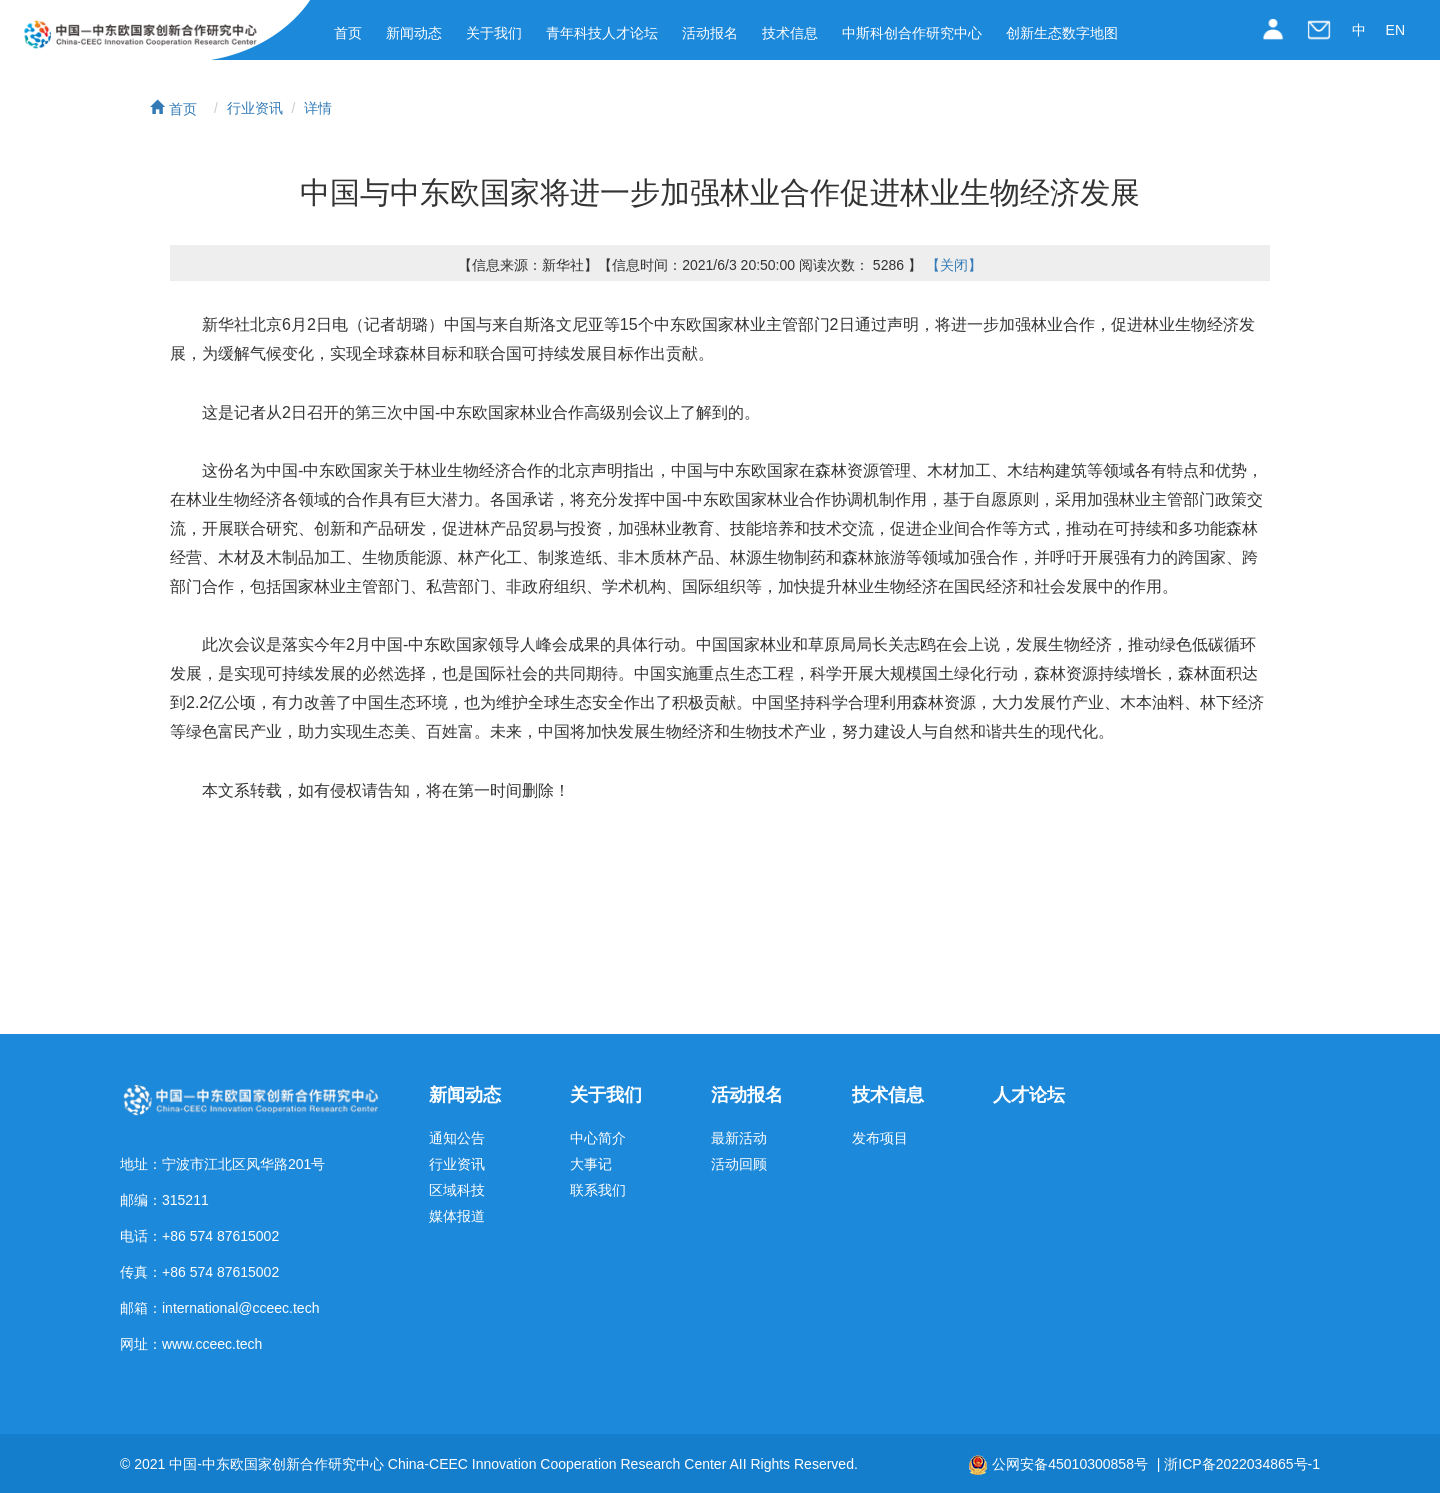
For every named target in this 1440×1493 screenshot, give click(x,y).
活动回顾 (739, 1164)
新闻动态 (414, 33)
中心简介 (598, 1138)
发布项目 (880, 1138)
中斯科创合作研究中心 (912, 33)
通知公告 (457, 1138)
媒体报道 (457, 1216)
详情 (318, 108)
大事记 (591, 1164)
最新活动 (739, 1138)
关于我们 (494, 33)
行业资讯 (255, 108)
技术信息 (790, 33)
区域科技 (457, 1190)
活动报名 (710, 33)
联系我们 (598, 1190)
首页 (348, 33)
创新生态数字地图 (1062, 33)
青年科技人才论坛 (602, 33)
